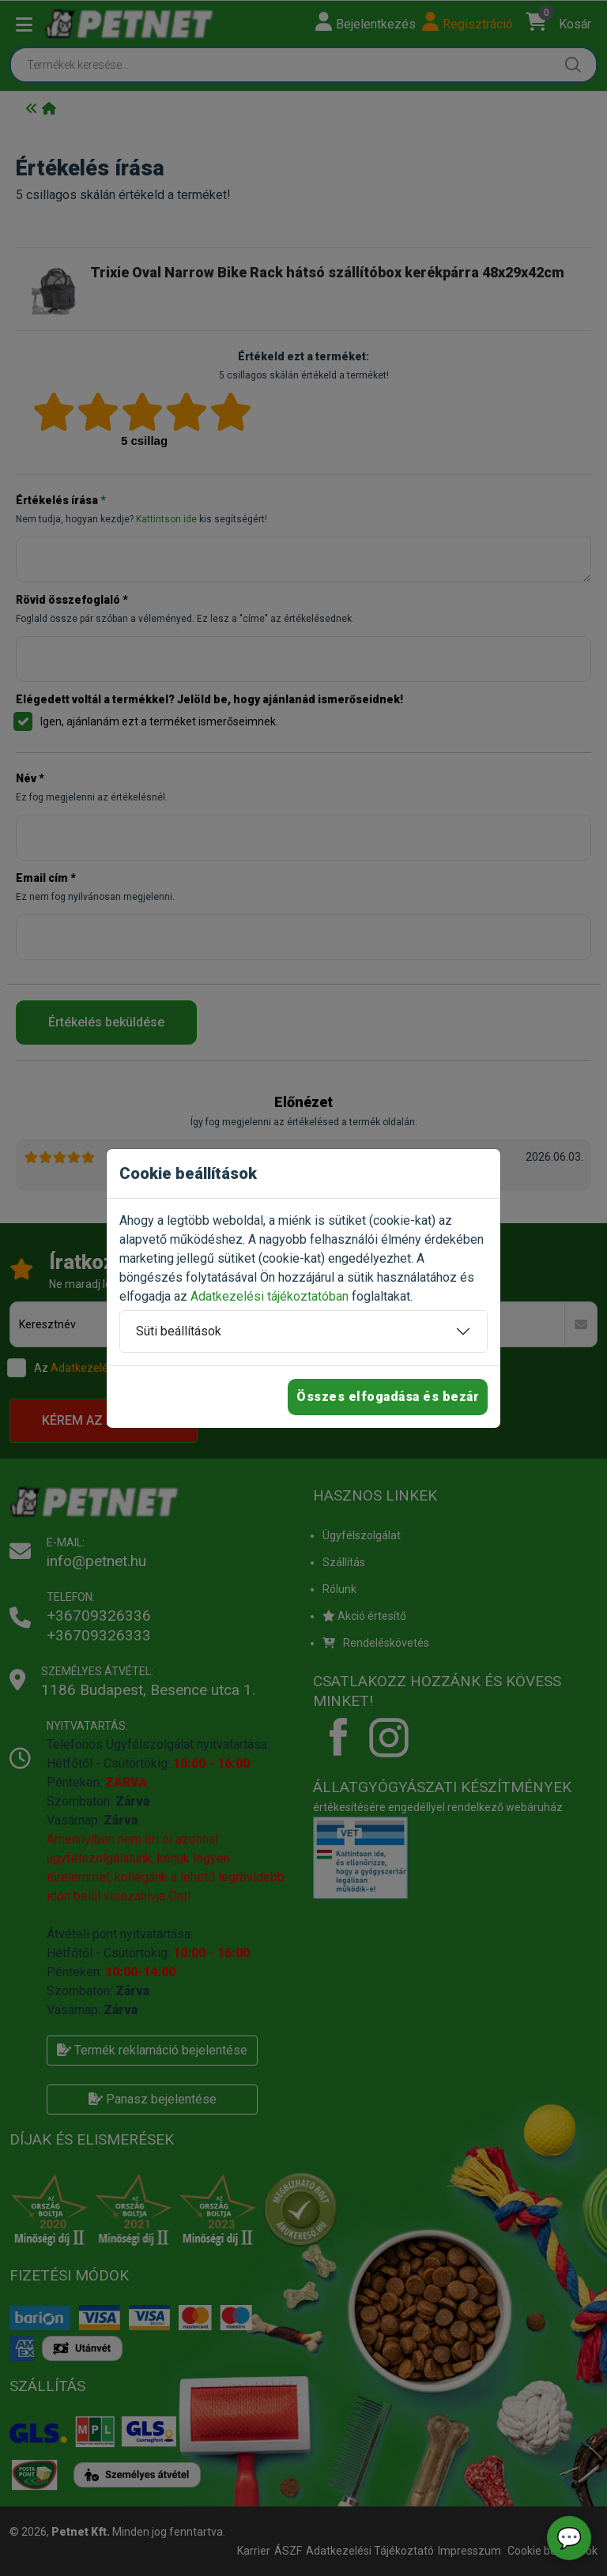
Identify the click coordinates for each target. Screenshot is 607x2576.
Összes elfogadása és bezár (387, 1396)
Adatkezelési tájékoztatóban (269, 1296)
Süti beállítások (178, 1331)
